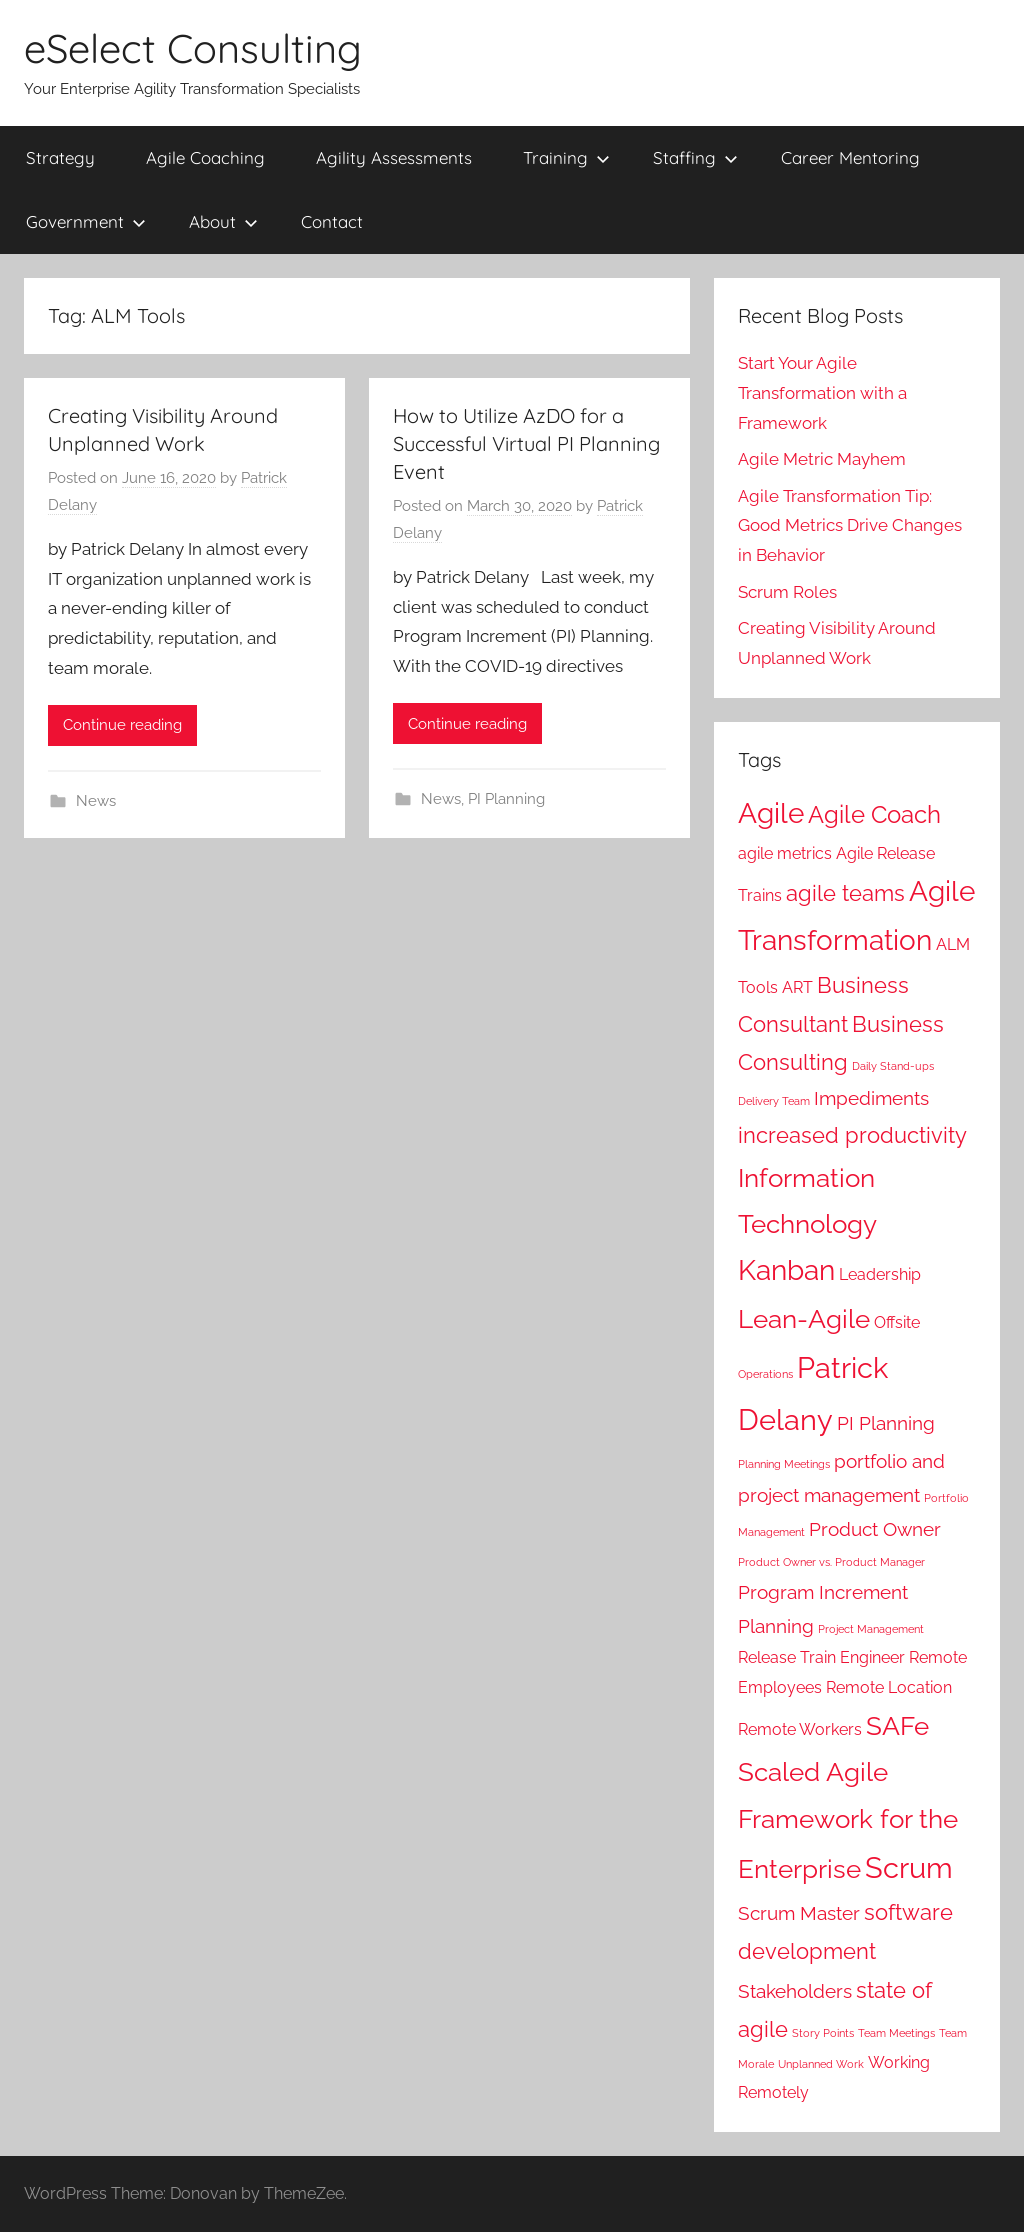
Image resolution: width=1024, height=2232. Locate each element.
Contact (332, 221)
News (96, 801)
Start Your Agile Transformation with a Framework (822, 393)
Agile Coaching (205, 157)
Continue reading (122, 725)
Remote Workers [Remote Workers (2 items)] (800, 1729)
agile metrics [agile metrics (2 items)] (785, 853)
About (223, 221)
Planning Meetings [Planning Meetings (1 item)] (784, 1464)
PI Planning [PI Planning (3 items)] (886, 1423)
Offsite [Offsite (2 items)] (897, 1322)
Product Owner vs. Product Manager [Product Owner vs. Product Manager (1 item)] (831, 1562)
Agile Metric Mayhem (822, 459)
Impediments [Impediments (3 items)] (871, 1098)
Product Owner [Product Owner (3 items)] (875, 1529)
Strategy (60, 157)
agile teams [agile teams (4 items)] (845, 893)
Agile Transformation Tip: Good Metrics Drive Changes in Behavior (850, 526)
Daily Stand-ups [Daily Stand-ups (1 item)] (893, 1066)
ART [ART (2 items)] (797, 987)
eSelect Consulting (193, 48)
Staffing (695, 157)
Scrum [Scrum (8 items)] (909, 1867)
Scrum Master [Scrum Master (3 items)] (799, 1913)
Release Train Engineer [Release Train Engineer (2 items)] (821, 1657)
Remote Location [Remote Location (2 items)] (889, 1687)
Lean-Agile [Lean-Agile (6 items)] (804, 1318)
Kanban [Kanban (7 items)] (786, 1270)
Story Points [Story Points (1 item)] (823, 2033)
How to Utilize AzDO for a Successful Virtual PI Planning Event (526, 443)
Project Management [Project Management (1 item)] (871, 1629)
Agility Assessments (394, 157)
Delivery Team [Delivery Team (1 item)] (774, 1101)
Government (86, 221)
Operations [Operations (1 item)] (765, 1374)
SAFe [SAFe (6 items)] (897, 1725)
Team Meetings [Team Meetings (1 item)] (896, 2033)
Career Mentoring (850, 157)
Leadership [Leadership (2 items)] (880, 1274)
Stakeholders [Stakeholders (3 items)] (795, 1991)
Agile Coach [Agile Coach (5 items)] (874, 814)
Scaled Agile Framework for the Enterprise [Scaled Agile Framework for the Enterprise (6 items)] (848, 1820)
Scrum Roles (787, 592)
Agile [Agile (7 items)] (771, 813)
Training (566, 157)
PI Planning (506, 799)
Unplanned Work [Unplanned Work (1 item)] (821, 2064)
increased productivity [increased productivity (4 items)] (852, 1135)
